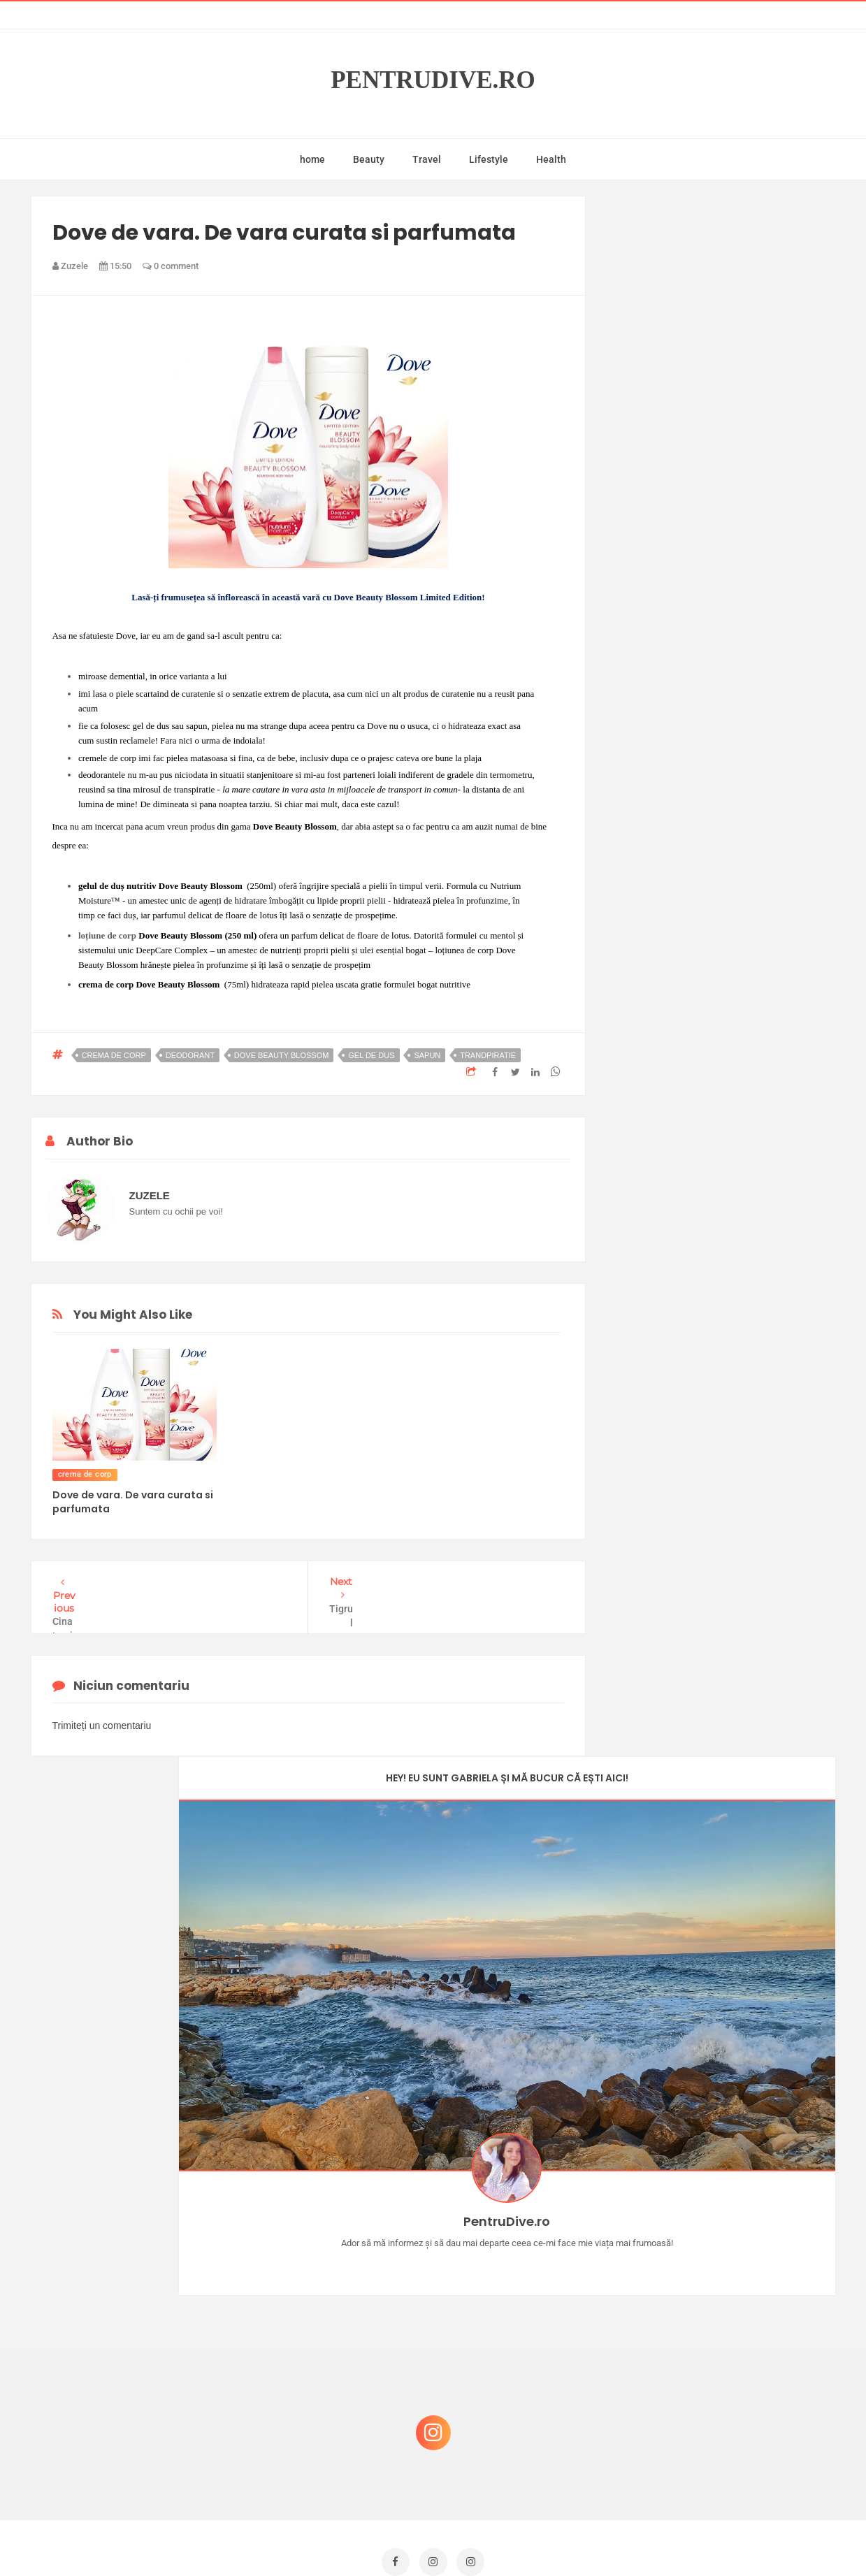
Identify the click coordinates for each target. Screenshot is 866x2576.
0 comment (171, 266)
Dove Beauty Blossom (281, 1055)
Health (551, 159)
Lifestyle (488, 159)
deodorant (190, 1055)
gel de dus (371, 1055)
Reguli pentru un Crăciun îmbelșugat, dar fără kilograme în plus (725, 2286)
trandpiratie (488, 1055)
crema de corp (114, 1055)
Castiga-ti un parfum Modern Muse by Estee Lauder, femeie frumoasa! (721, 2152)
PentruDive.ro (433, 80)
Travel (426, 159)
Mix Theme (549, 2538)
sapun (427, 1055)
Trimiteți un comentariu (102, 1718)
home (312, 159)
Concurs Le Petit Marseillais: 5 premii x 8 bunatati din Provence (726, 2219)
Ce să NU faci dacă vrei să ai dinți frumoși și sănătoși (716, 2353)
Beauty (368, 159)
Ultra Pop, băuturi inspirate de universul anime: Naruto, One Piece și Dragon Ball (723, 2427)
